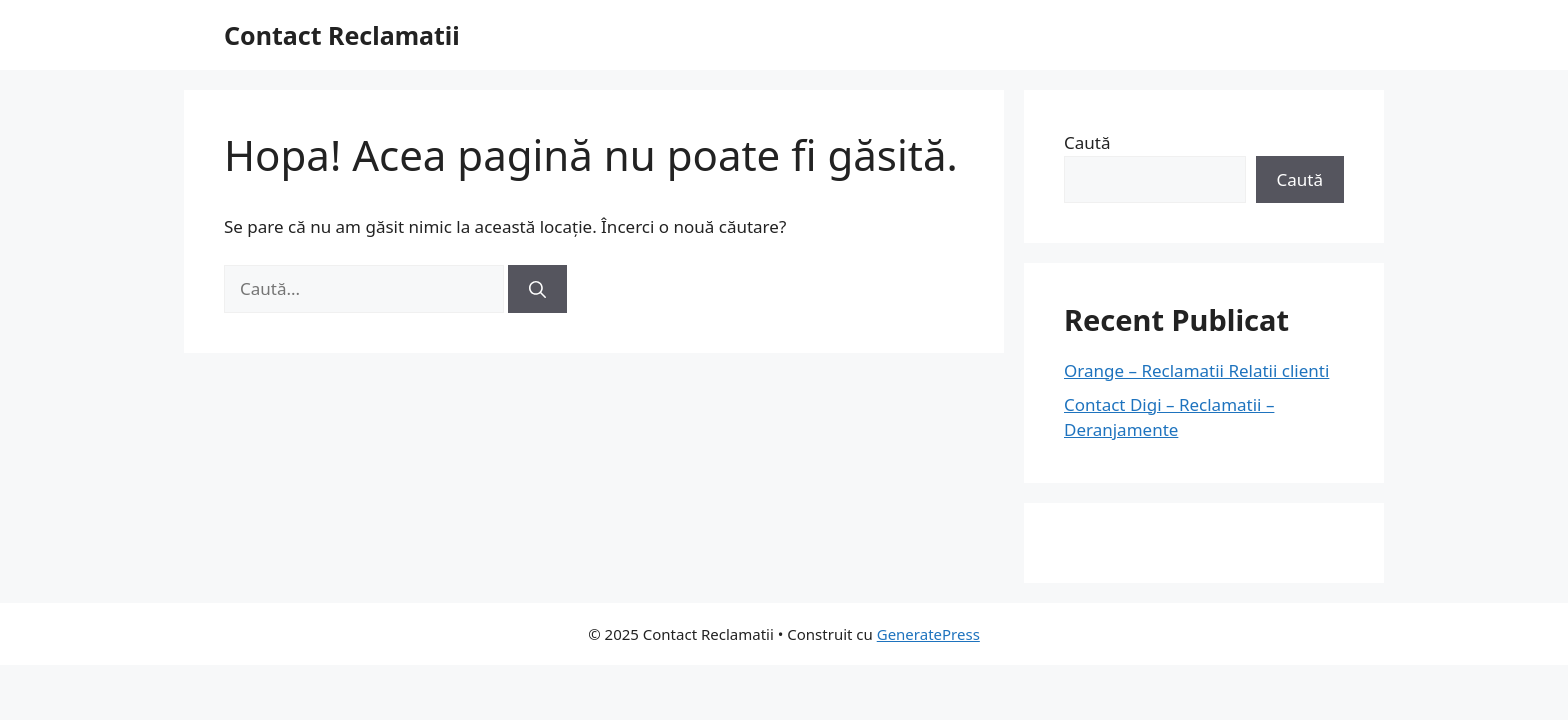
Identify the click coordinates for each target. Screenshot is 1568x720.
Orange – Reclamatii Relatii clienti (1196, 370)
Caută (1087, 142)
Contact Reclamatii (342, 35)
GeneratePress (928, 634)
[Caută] (537, 289)
